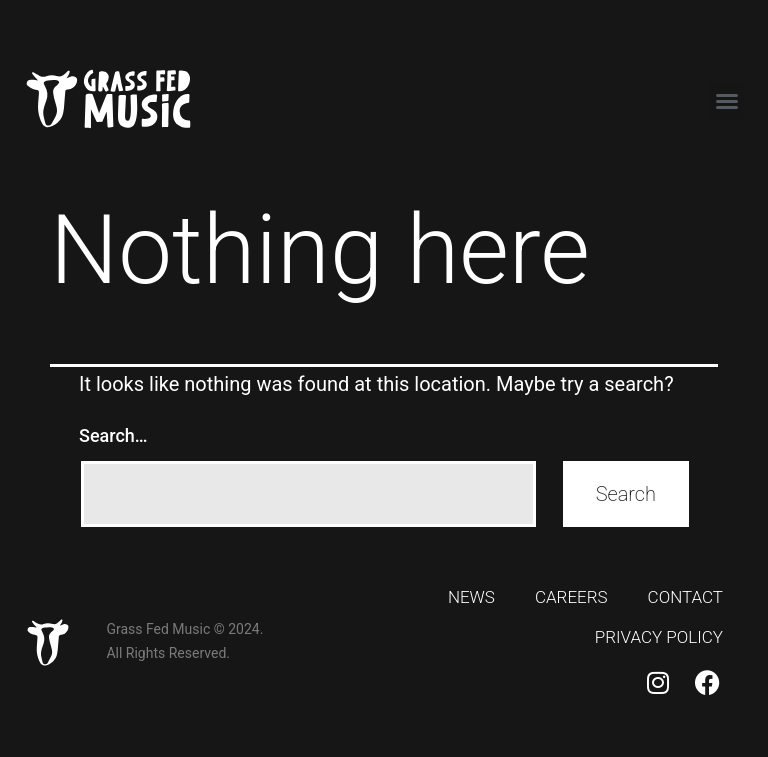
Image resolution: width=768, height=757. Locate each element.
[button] (727, 101)
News (471, 597)
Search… (113, 435)
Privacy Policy (659, 637)
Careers (571, 597)
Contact (685, 597)
